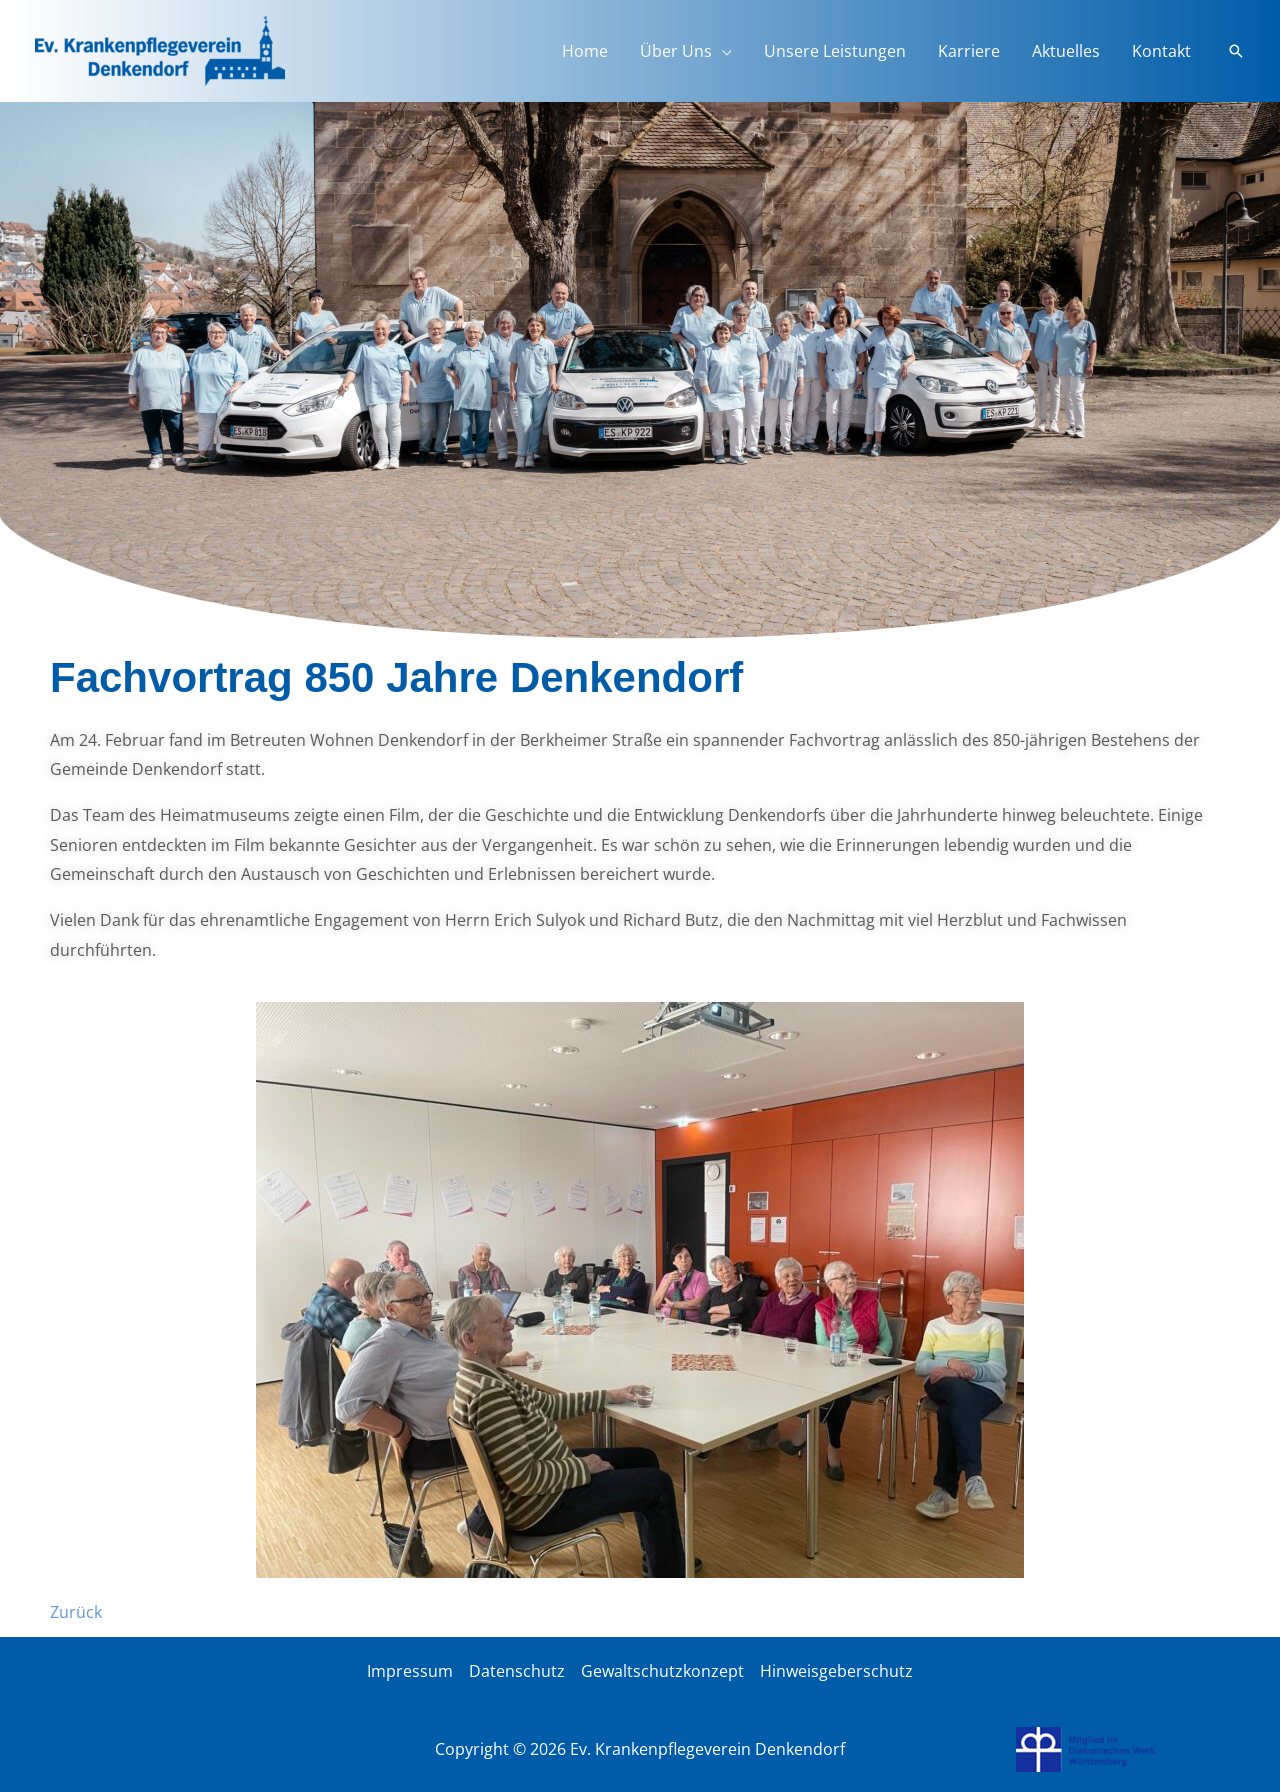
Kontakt (1161, 51)
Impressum (410, 1671)
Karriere (969, 51)
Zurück (76, 1612)
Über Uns (676, 51)
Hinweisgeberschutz (836, 1671)
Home (585, 51)
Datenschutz (517, 1671)
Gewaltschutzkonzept (662, 1671)
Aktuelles (1066, 51)
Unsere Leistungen (835, 51)
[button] (1236, 51)
